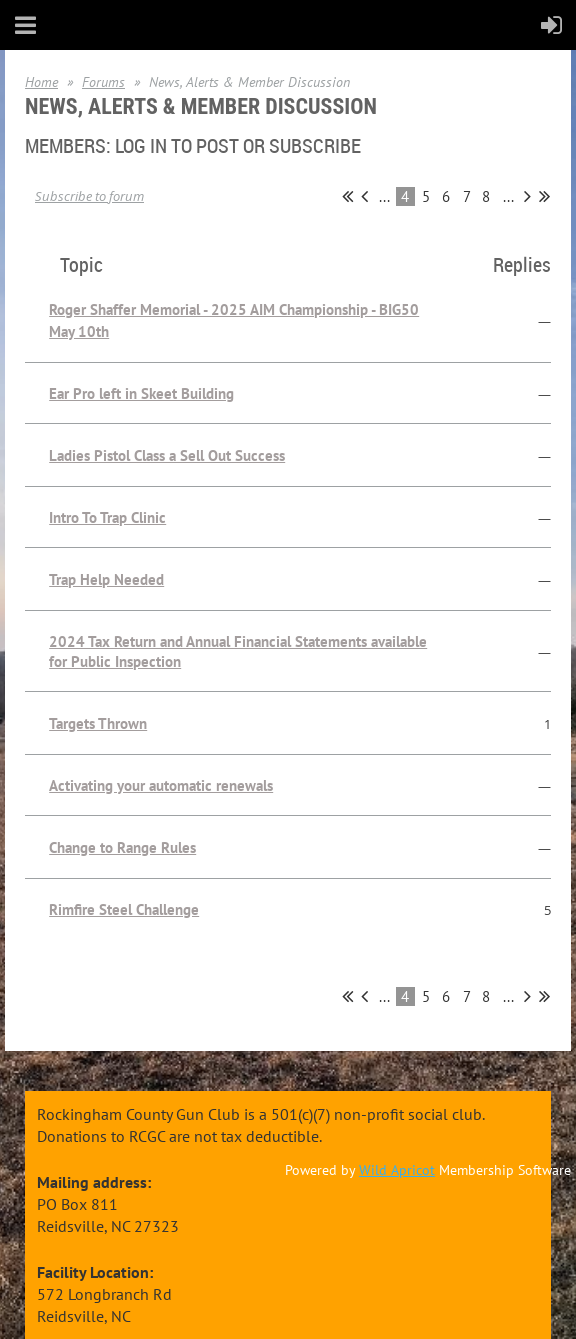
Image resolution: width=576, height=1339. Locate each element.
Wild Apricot (397, 1170)
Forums (103, 82)
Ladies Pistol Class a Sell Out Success (167, 455)
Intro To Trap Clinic (107, 517)
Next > (527, 196)
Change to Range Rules (122, 847)
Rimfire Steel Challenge (124, 909)
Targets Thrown (98, 723)
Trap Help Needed (106, 579)
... (384, 196)
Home (41, 82)
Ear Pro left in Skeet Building (141, 393)
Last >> (544, 196)
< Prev (364, 196)
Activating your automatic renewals (161, 785)
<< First (347, 196)
